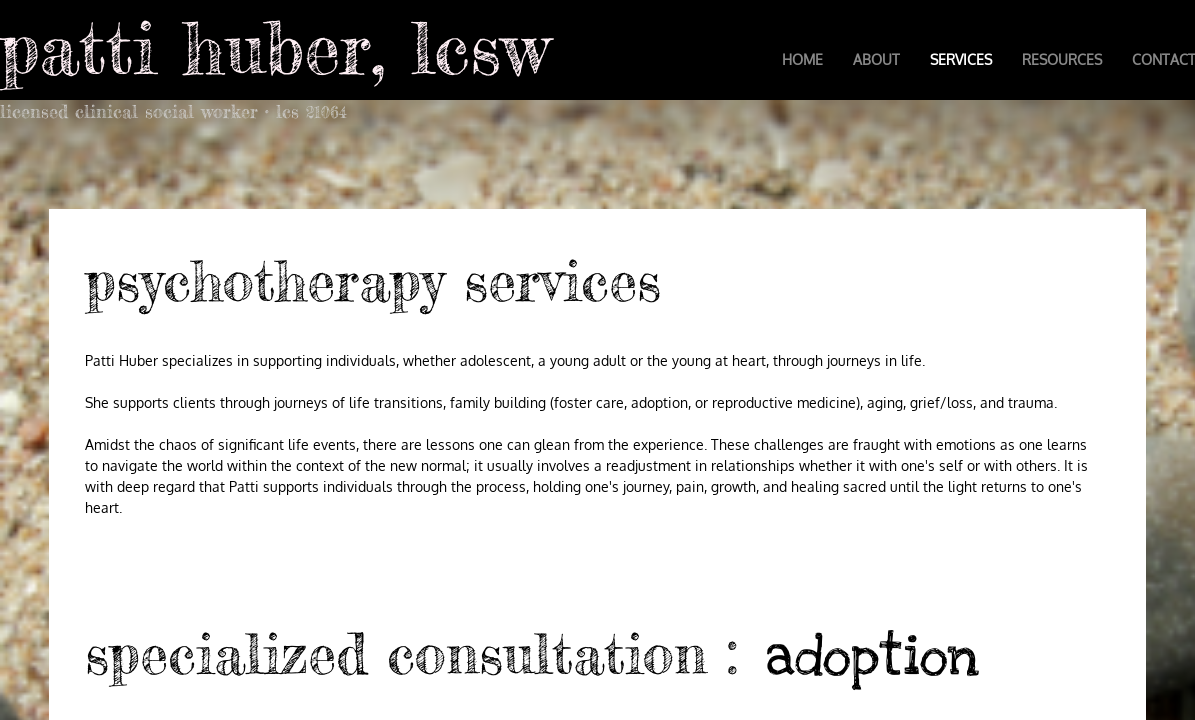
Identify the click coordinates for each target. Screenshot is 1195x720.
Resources (1062, 59)
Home (802, 59)
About (876, 59)
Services (961, 59)
